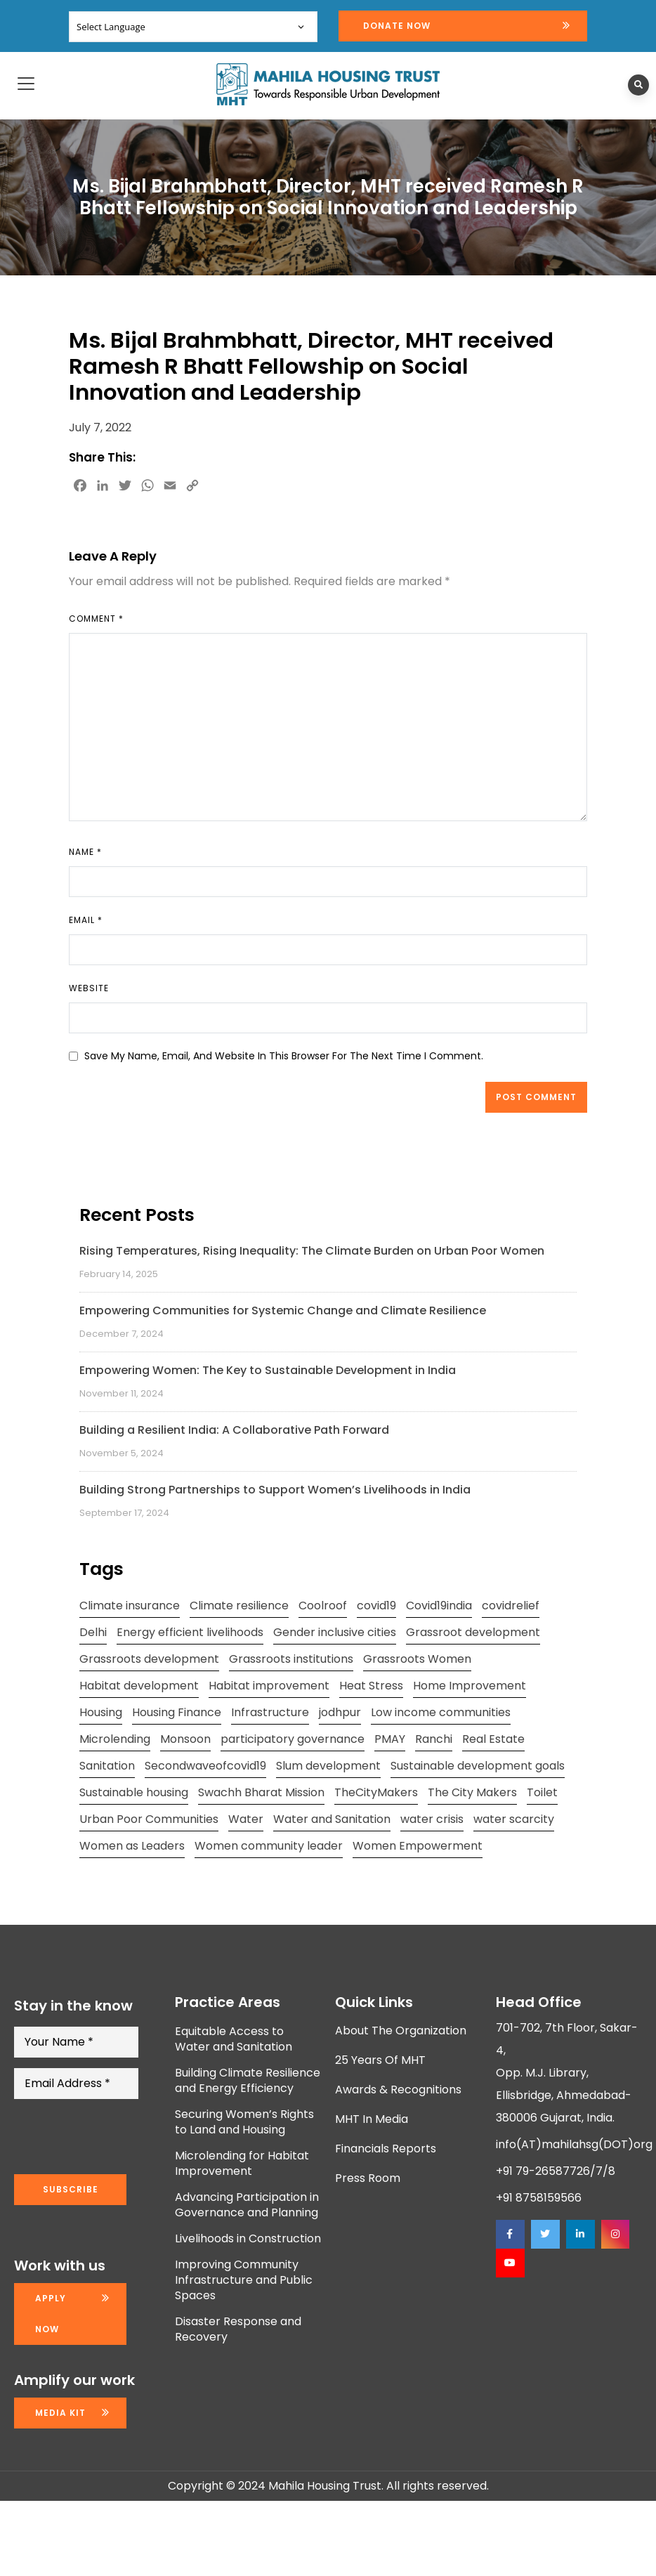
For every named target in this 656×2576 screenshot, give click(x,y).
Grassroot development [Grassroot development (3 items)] (473, 1632)
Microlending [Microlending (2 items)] (114, 1739)
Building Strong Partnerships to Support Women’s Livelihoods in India (275, 1490)
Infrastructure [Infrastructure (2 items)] (270, 1712)
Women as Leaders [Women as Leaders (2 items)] (132, 1846)
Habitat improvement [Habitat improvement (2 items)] (269, 1686)
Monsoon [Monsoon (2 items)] (185, 1739)
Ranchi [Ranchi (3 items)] (433, 1739)
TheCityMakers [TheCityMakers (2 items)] (376, 1792)
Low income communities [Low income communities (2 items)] (441, 1712)
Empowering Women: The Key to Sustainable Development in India (267, 1370)
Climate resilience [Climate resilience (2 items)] (239, 1605)
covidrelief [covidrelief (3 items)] (510, 1605)
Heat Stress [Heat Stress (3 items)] (371, 1686)
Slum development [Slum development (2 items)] (328, 1766)
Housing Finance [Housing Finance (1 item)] (176, 1712)
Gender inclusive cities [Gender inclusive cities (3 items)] (334, 1632)
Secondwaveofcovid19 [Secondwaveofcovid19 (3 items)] (205, 1766)
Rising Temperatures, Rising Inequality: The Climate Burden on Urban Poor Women (311, 1251)
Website (89, 988)
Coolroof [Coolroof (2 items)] (323, 1605)
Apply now (50, 2313)
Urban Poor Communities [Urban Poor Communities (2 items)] (148, 1819)
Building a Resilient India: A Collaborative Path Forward (234, 1430)
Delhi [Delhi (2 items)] (93, 1632)
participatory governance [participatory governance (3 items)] (293, 1739)
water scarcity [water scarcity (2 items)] (513, 1819)
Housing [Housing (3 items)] (100, 1712)
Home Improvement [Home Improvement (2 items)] (469, 1686)
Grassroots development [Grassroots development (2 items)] (149, 1659)
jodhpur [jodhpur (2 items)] (340, 1712)
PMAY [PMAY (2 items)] (389, 1739)
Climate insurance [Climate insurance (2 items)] (129, 1605)
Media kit (60, 2413)
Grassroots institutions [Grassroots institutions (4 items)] (291, 1659)
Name (85, 852)
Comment (96, 619)
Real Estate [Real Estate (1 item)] (493, 1739)
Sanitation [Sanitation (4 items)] (107, 1766)
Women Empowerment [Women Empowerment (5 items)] (418, 1846)
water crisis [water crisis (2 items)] (432, 1819)
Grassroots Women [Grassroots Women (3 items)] (417, 1659)
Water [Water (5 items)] (245, 1819)
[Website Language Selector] (193, 26)
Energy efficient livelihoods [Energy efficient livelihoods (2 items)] (190, 1632)
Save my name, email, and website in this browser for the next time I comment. (283, 1056)
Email (86, 920)
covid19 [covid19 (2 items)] (376, 1605)
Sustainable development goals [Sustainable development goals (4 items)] (478, 1766)
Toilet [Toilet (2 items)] (542, 1792)
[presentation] (121, 2137)
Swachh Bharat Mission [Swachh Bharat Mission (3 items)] (261, 1792)
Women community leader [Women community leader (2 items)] (269, 1846)
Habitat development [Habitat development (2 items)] (139, 1686)
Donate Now (397, 26)
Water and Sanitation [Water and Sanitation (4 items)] (332, 1819)
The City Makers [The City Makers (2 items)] (472, 1792)
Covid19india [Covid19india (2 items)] (439, 1605)
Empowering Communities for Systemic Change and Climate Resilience (282, 1310)
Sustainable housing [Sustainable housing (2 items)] (133, 1792)
